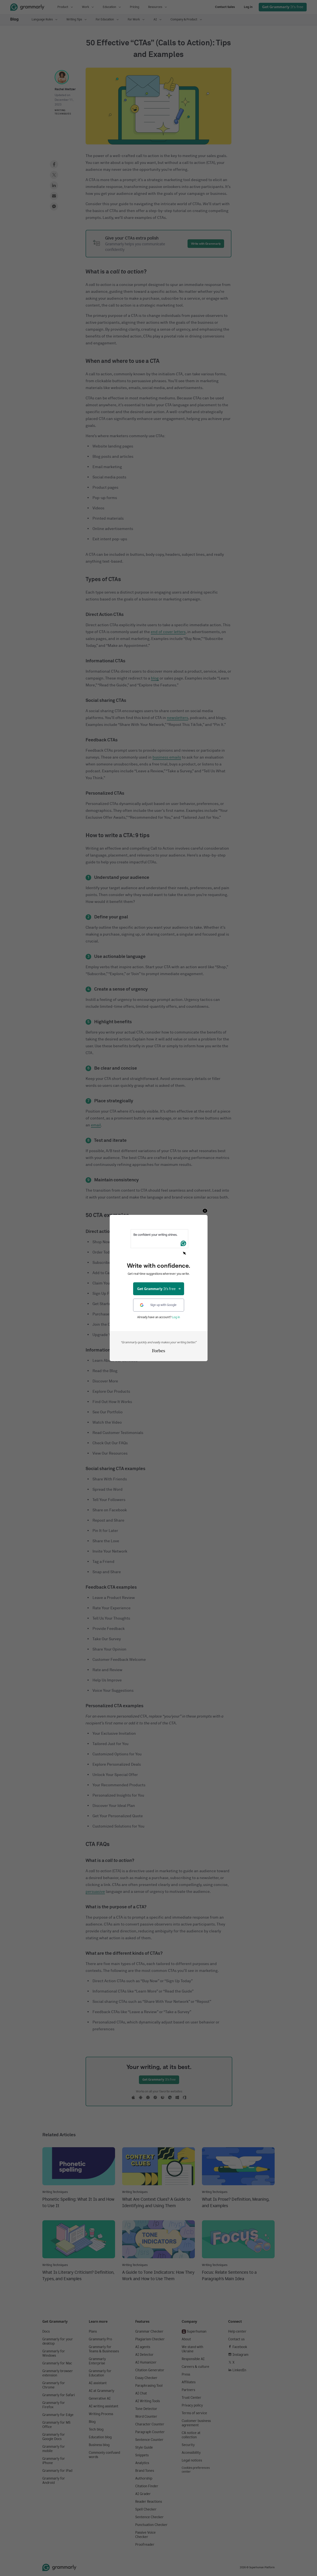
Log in (176, 1317)
